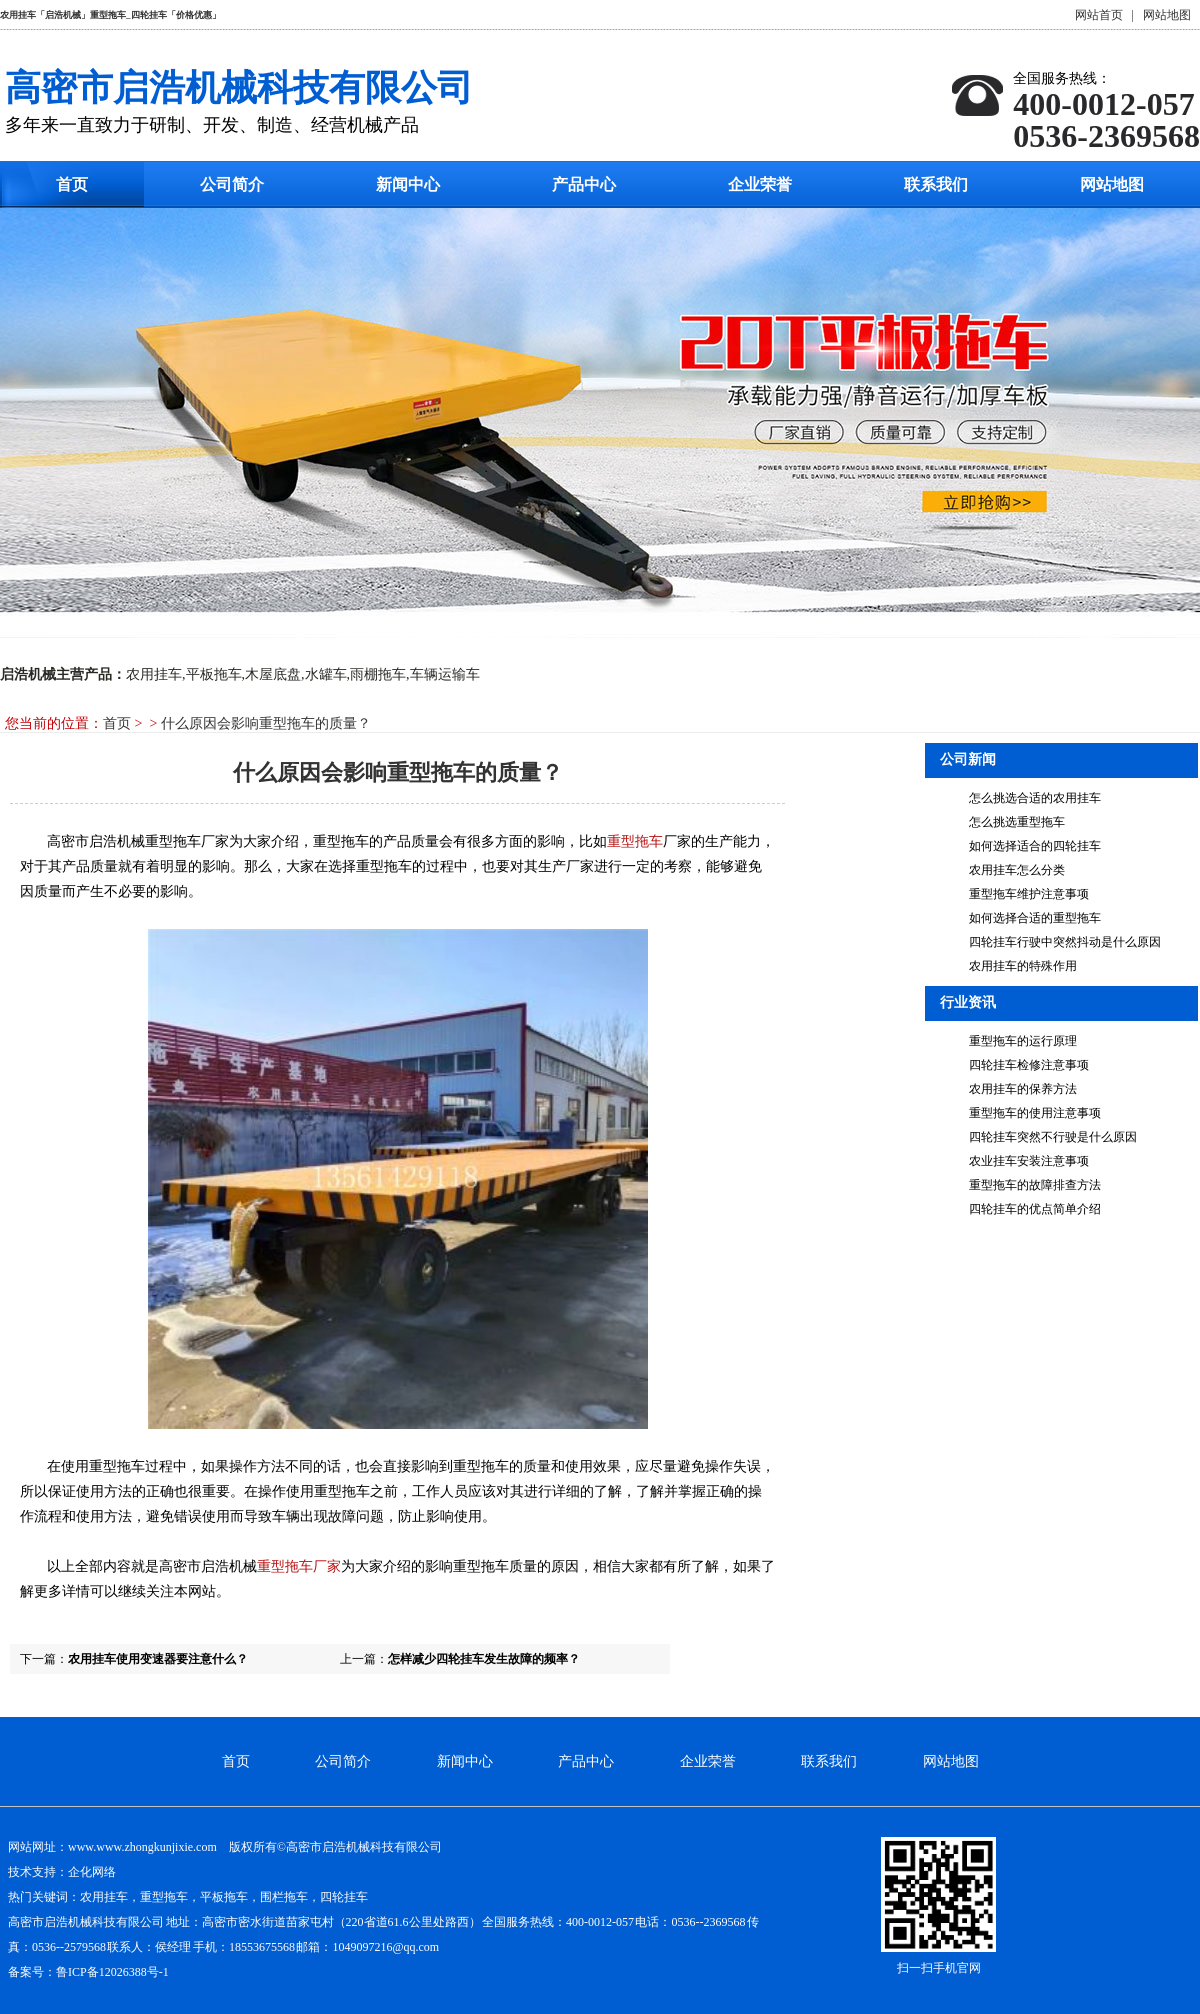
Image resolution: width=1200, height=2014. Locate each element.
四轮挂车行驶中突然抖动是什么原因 (1065, 942)
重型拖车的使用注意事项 (1035, 1113)
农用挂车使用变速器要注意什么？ (158, 1659)
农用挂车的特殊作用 (1023, 966)
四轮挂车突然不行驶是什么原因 (1053, 1137)
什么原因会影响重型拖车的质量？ (266, 723)
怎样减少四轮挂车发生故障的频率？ (484, 1659)
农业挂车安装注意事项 (1029, 1161)
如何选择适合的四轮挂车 (1035, 846)
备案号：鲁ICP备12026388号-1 (88, 1972)
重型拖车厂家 (299, 1566)
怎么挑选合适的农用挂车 (1035, 798)
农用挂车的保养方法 (1023, 1089)
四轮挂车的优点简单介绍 (1035, 1209)
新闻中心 (408, 184)
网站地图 (1167, 15)
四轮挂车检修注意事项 (1029, 1065)
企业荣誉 (760, 184)
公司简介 (232, 184)
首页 (72, 184)
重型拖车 (635, 841)
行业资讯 (968, 1002)
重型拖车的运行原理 (1023, 1041)
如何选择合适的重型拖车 (1035, 918)
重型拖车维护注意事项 (1029, 894)
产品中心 (584, 184)
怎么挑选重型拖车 (1017, 822)
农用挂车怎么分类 (1017, 870)
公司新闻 (968, 759)
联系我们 (936, 184)
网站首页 (1099, 15)
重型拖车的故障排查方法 (1035, 1185)
